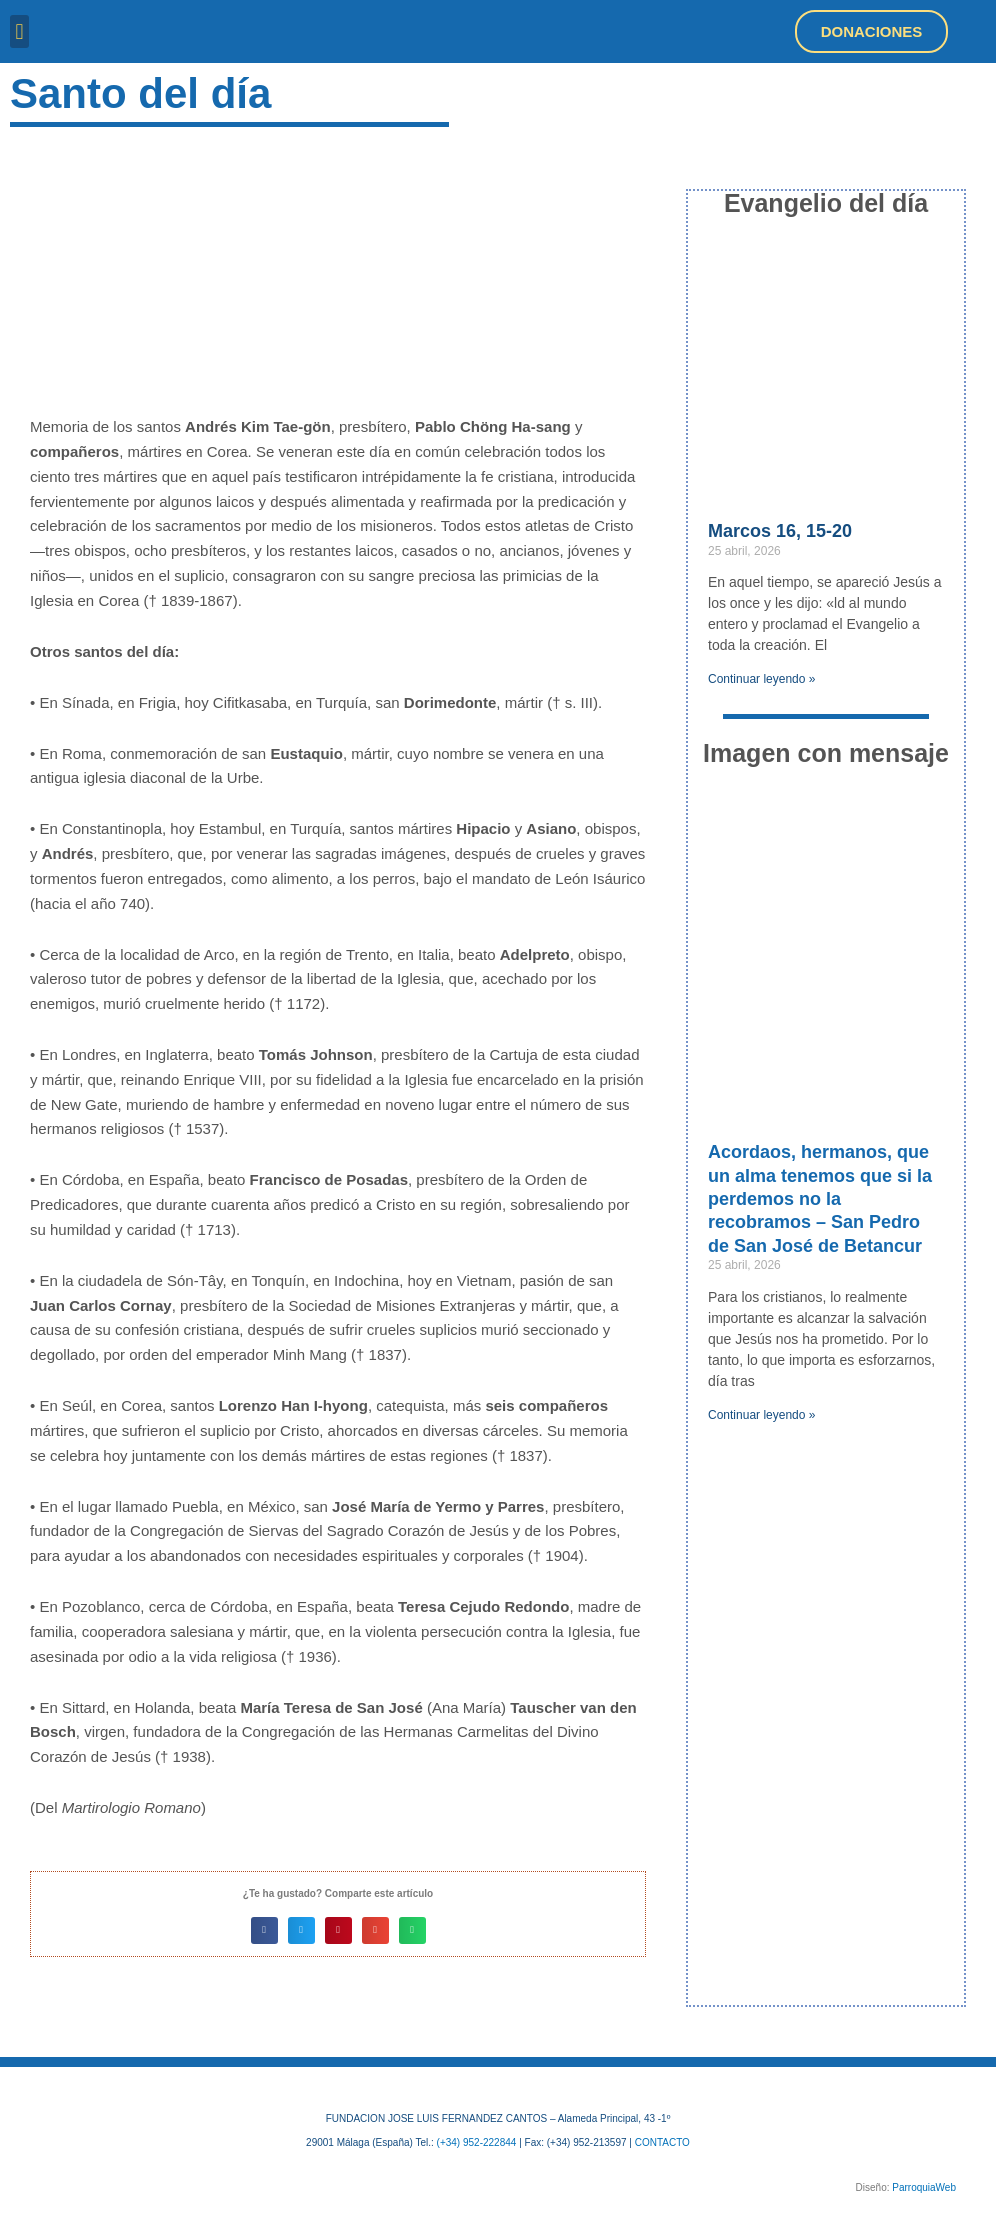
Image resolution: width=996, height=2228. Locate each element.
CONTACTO (662, 2142)
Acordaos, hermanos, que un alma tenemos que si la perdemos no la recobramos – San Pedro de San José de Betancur (820, 1199)
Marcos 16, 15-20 (780, 531)
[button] (19, 31)
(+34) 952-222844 (477, 2142)
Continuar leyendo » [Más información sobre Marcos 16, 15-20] (761, 679)
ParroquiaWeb (924, 2187)
